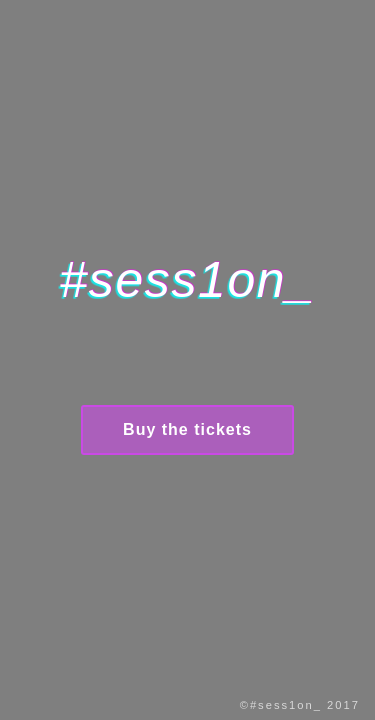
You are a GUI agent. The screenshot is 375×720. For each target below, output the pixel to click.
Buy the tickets (187, 429)
